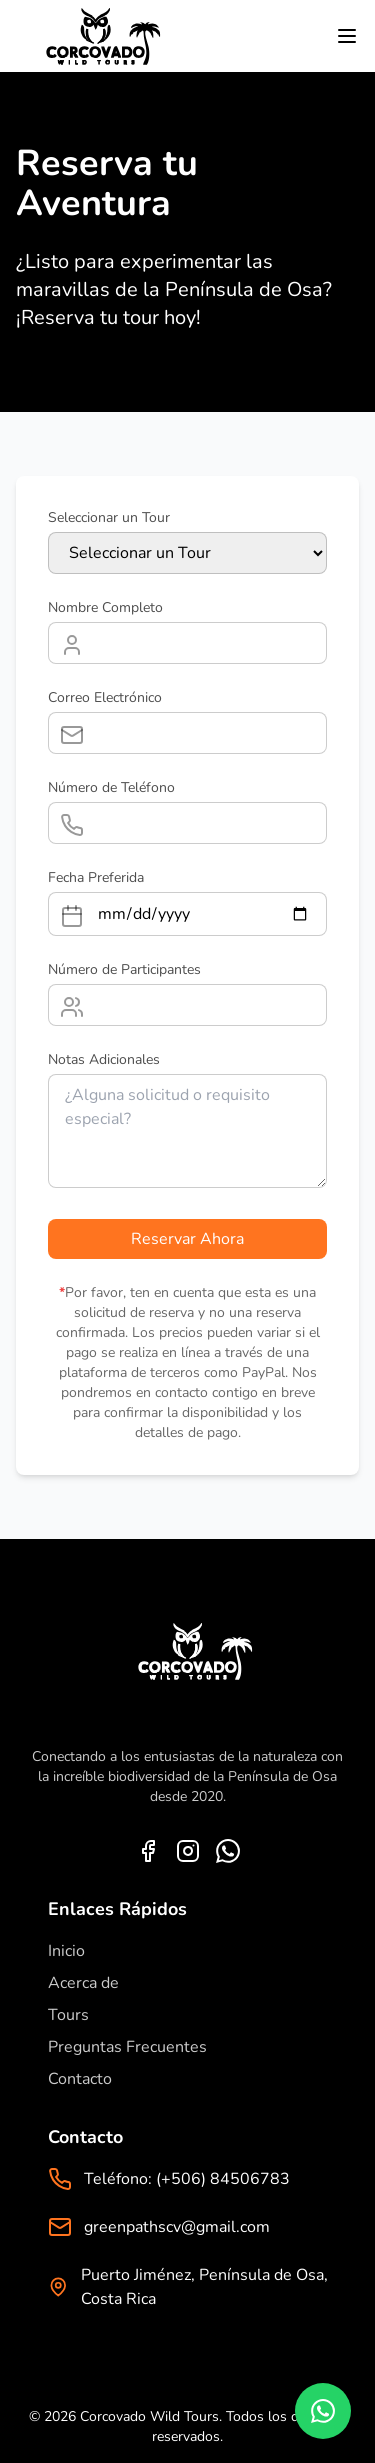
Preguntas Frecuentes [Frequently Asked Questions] (127, 2047)
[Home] (188, 1667)
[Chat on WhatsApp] (323, 2411)
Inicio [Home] (66, 1951)
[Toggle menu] (347, 36)
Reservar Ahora (187, 1239)
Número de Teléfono (111, 787)
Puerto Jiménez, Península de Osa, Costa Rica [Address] (204, 2287)
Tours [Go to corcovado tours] (68, 2015)
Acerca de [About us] (83, 1983)
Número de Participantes (124, 969)
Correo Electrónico (105, 697)
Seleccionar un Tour (109, 517)
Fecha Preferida (96, 877)
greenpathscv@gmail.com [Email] (177, 2227)
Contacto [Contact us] (80, 2079)
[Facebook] (148, 1851)
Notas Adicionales (104, 1059)
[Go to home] (96, 36)
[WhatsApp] (228, 1851)
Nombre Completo (105, 607)
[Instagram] (188, 1851)
